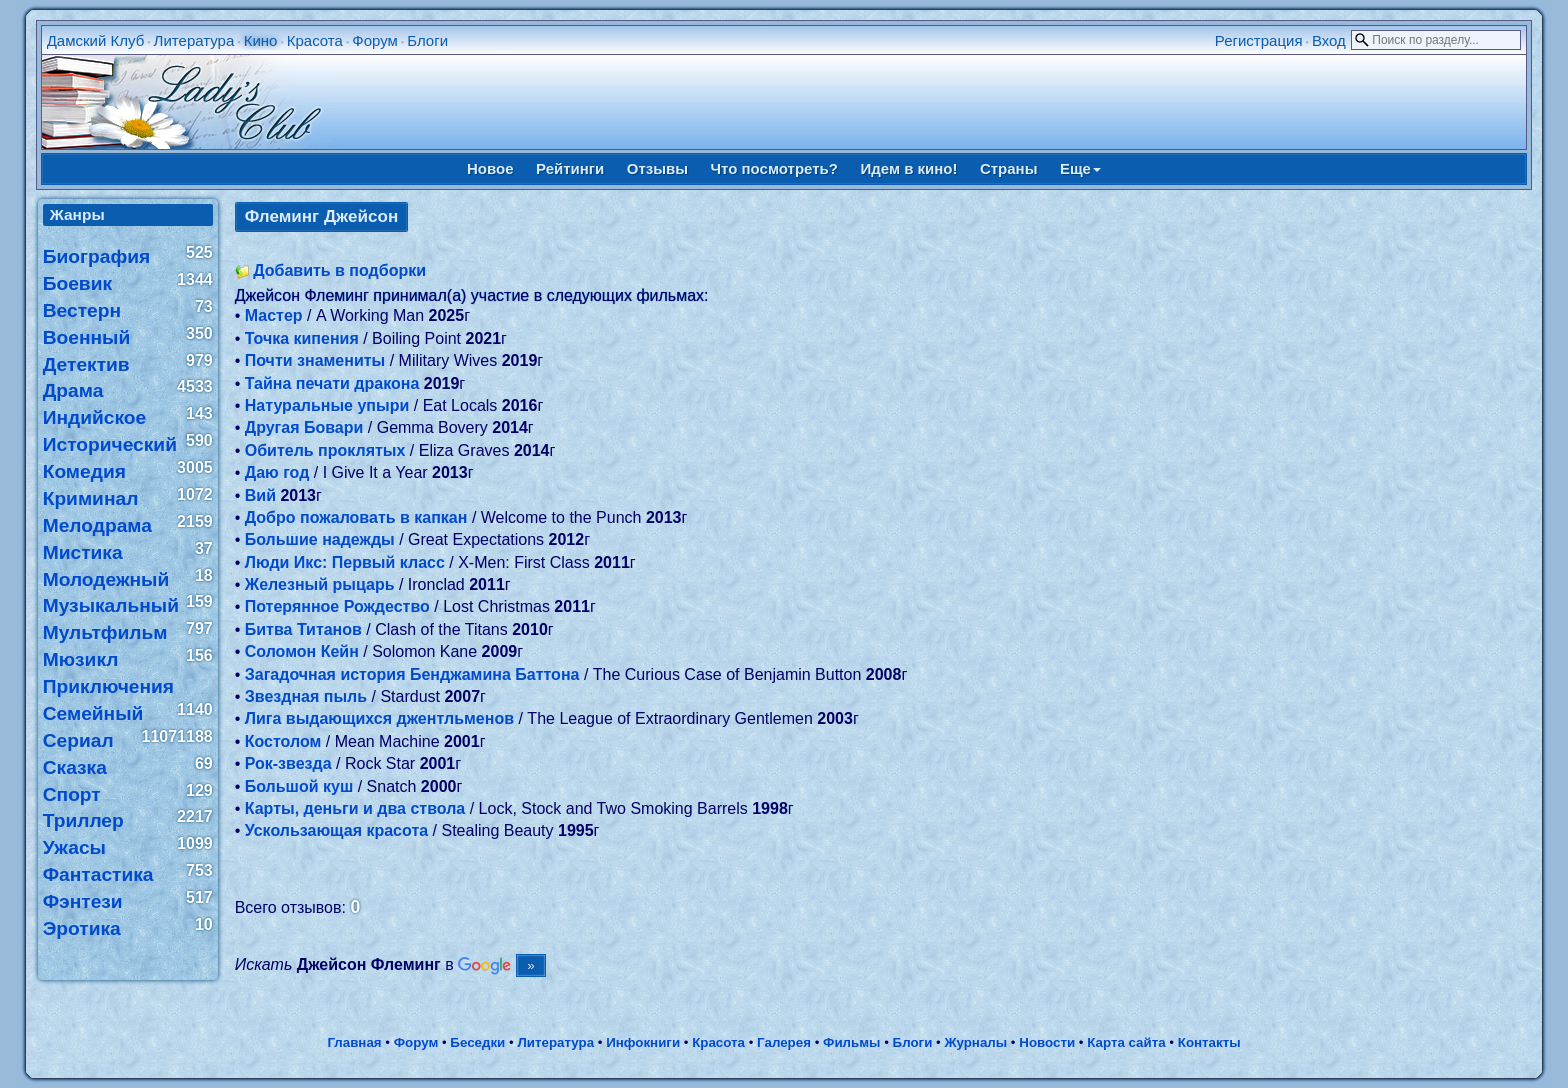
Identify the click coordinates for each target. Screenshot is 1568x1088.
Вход (1329, 40)
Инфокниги (643, 1042)
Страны (1009, 168)
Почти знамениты (315, 360)
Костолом (283, 741)
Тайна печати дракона (332, 383)
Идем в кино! (908, 168)
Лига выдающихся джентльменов (379, 718)
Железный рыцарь (320, 584)
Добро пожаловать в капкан (356, 517)
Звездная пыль (306, 696)
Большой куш (299, 786)
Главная (354, 1042)
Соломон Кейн (302, 651)
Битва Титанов (303, 629)
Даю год (277, 472)
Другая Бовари (304, 427)
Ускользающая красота (336, 830)
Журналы (975, 1042)
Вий (260, 495)
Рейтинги (570, 168)
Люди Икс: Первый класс (345, 562)
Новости (1047, 1042)
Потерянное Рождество (337, 606)
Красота (315, 40)
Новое (490, 168)
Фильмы (851, 1042)
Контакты (1209, 1042)
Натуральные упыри (327, 405)
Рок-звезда (288, 763)
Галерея (784, 1042)
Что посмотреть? (774, 168)
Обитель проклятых (325, 450)
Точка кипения (302, 338)
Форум (375, 40)
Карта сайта (1126, 1042)
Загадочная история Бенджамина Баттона (412, 674)
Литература (194, 40)
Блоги (427, 40)
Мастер (274, 315)
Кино (261, 40)
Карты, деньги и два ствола (355, 808)
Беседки (477, 1042)
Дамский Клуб (96, 40)
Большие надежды (320, 539)
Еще (1080, 168)
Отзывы (657, 168)
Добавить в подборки (339, 270)
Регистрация (1259, 40)
